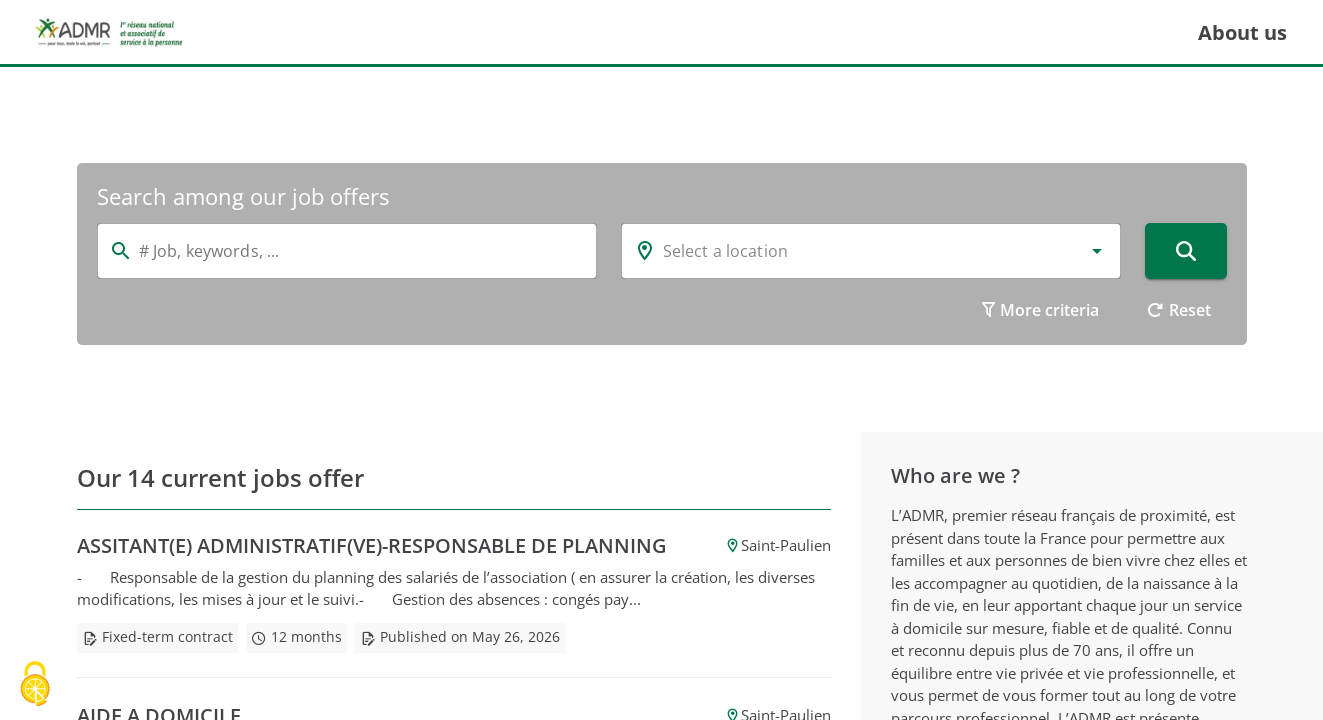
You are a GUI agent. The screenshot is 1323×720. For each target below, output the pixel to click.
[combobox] (871, 251)
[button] (1097, 251)
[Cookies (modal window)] (35, 685)
